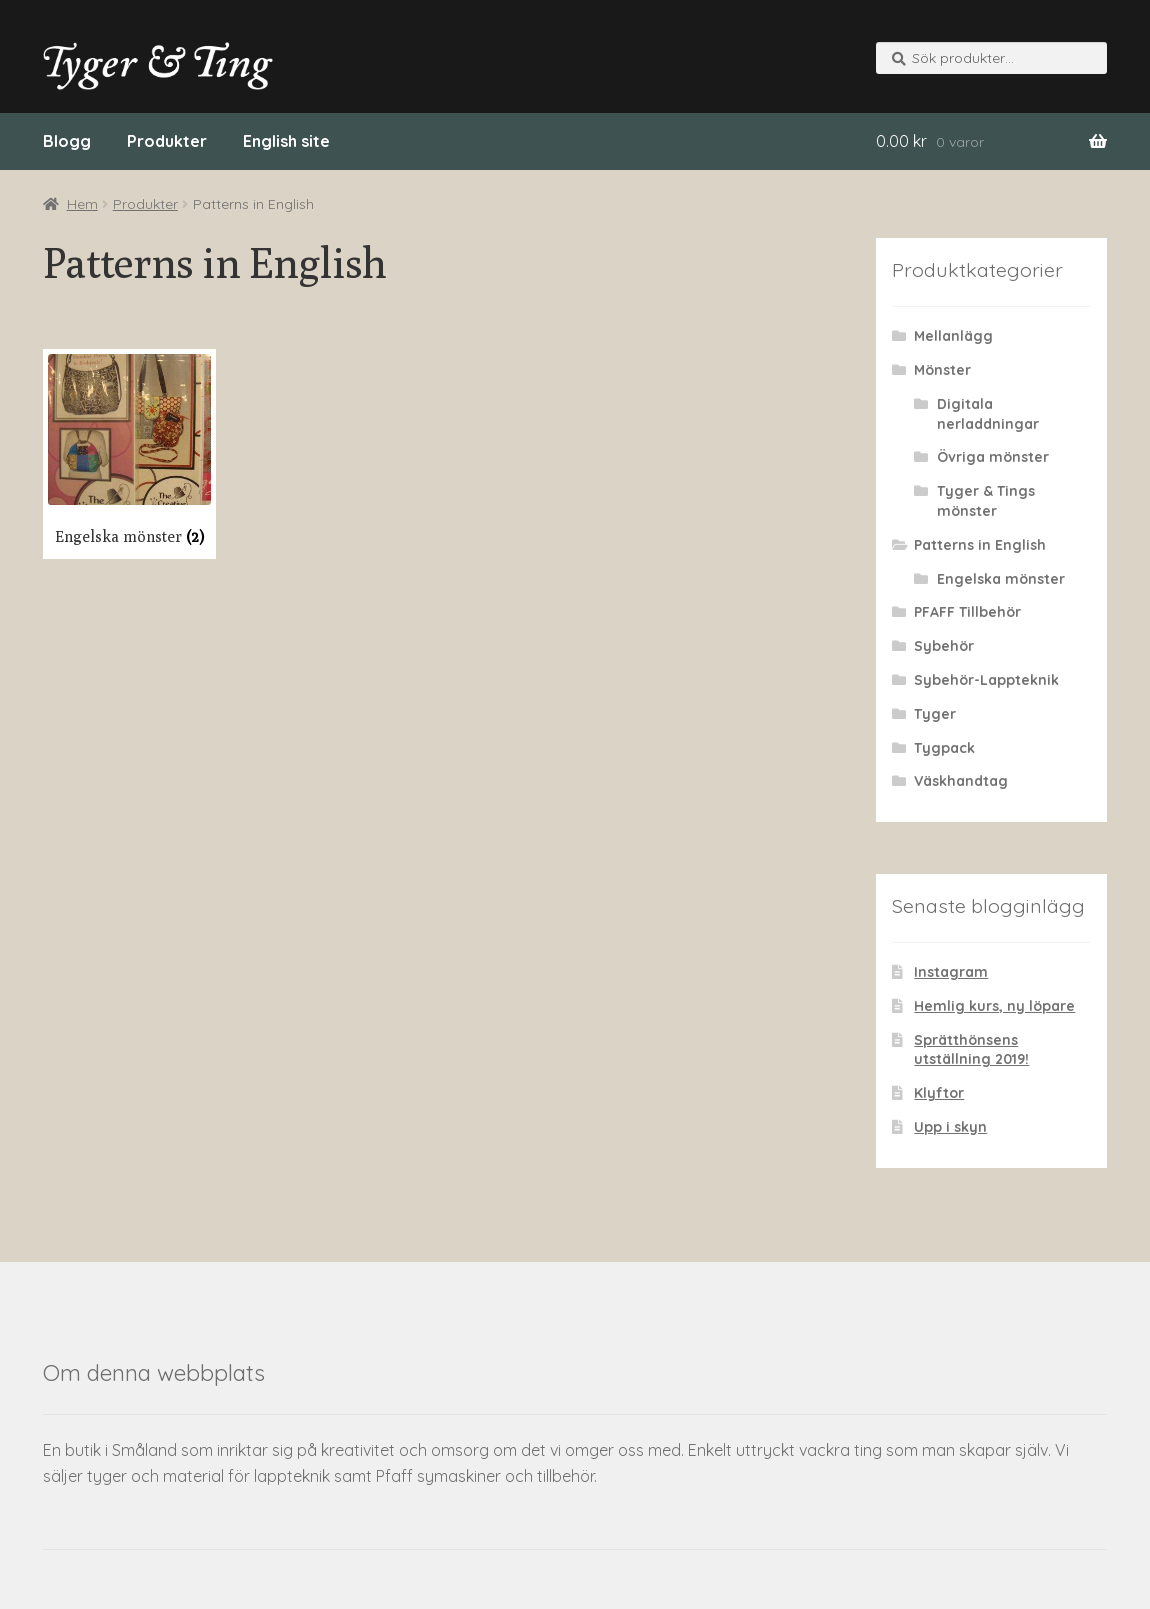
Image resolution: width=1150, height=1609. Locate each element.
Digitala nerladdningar (988, 414)
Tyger (935, 714)
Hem (82, 204)
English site (286, 141)
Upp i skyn (950, 1127)
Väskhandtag (961, 781)
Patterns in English (980, 545)
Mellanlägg (953, 336)
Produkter (167, 141)
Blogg (67, 141)
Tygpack (944, 748)
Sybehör (944, 646)
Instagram (951, 972)
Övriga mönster (993, 457)
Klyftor (939, 1093)
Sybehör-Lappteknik (986, 680)
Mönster (942, 370)
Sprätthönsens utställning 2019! (971, 1050)
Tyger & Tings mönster (986, 501)
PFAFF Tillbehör (967, 612)
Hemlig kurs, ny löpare (994, 1006)
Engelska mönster (1001, 579)
